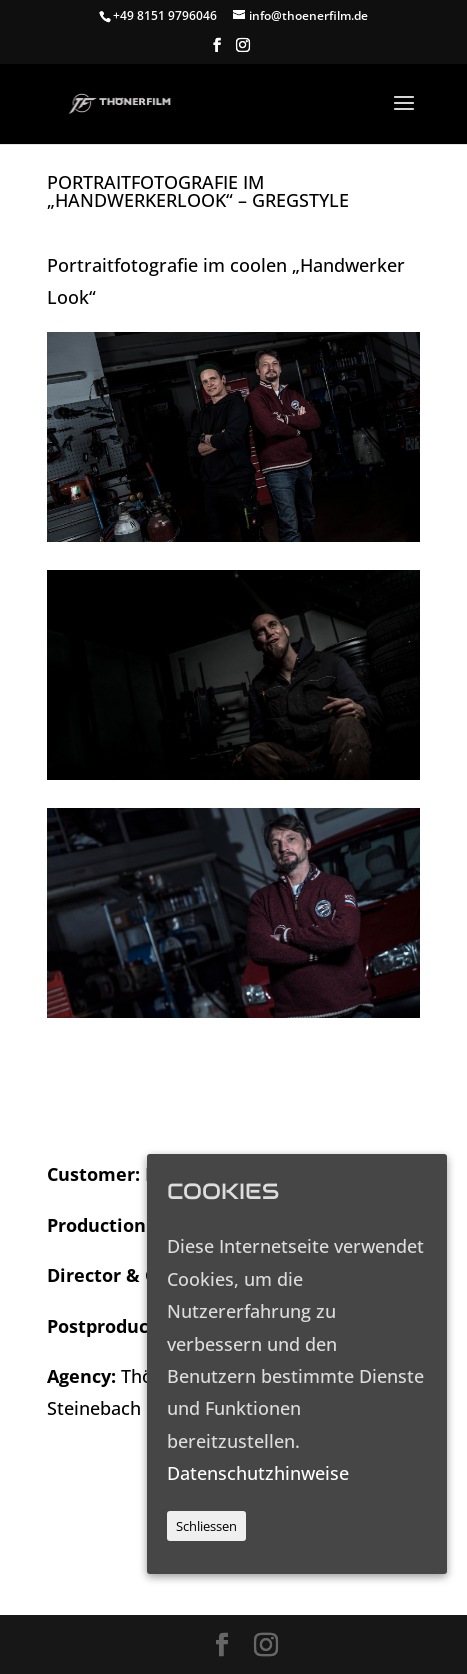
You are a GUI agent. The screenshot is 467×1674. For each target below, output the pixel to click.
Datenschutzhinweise (258, 1473)
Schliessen (206, 1526)
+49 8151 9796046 (165, 15)
